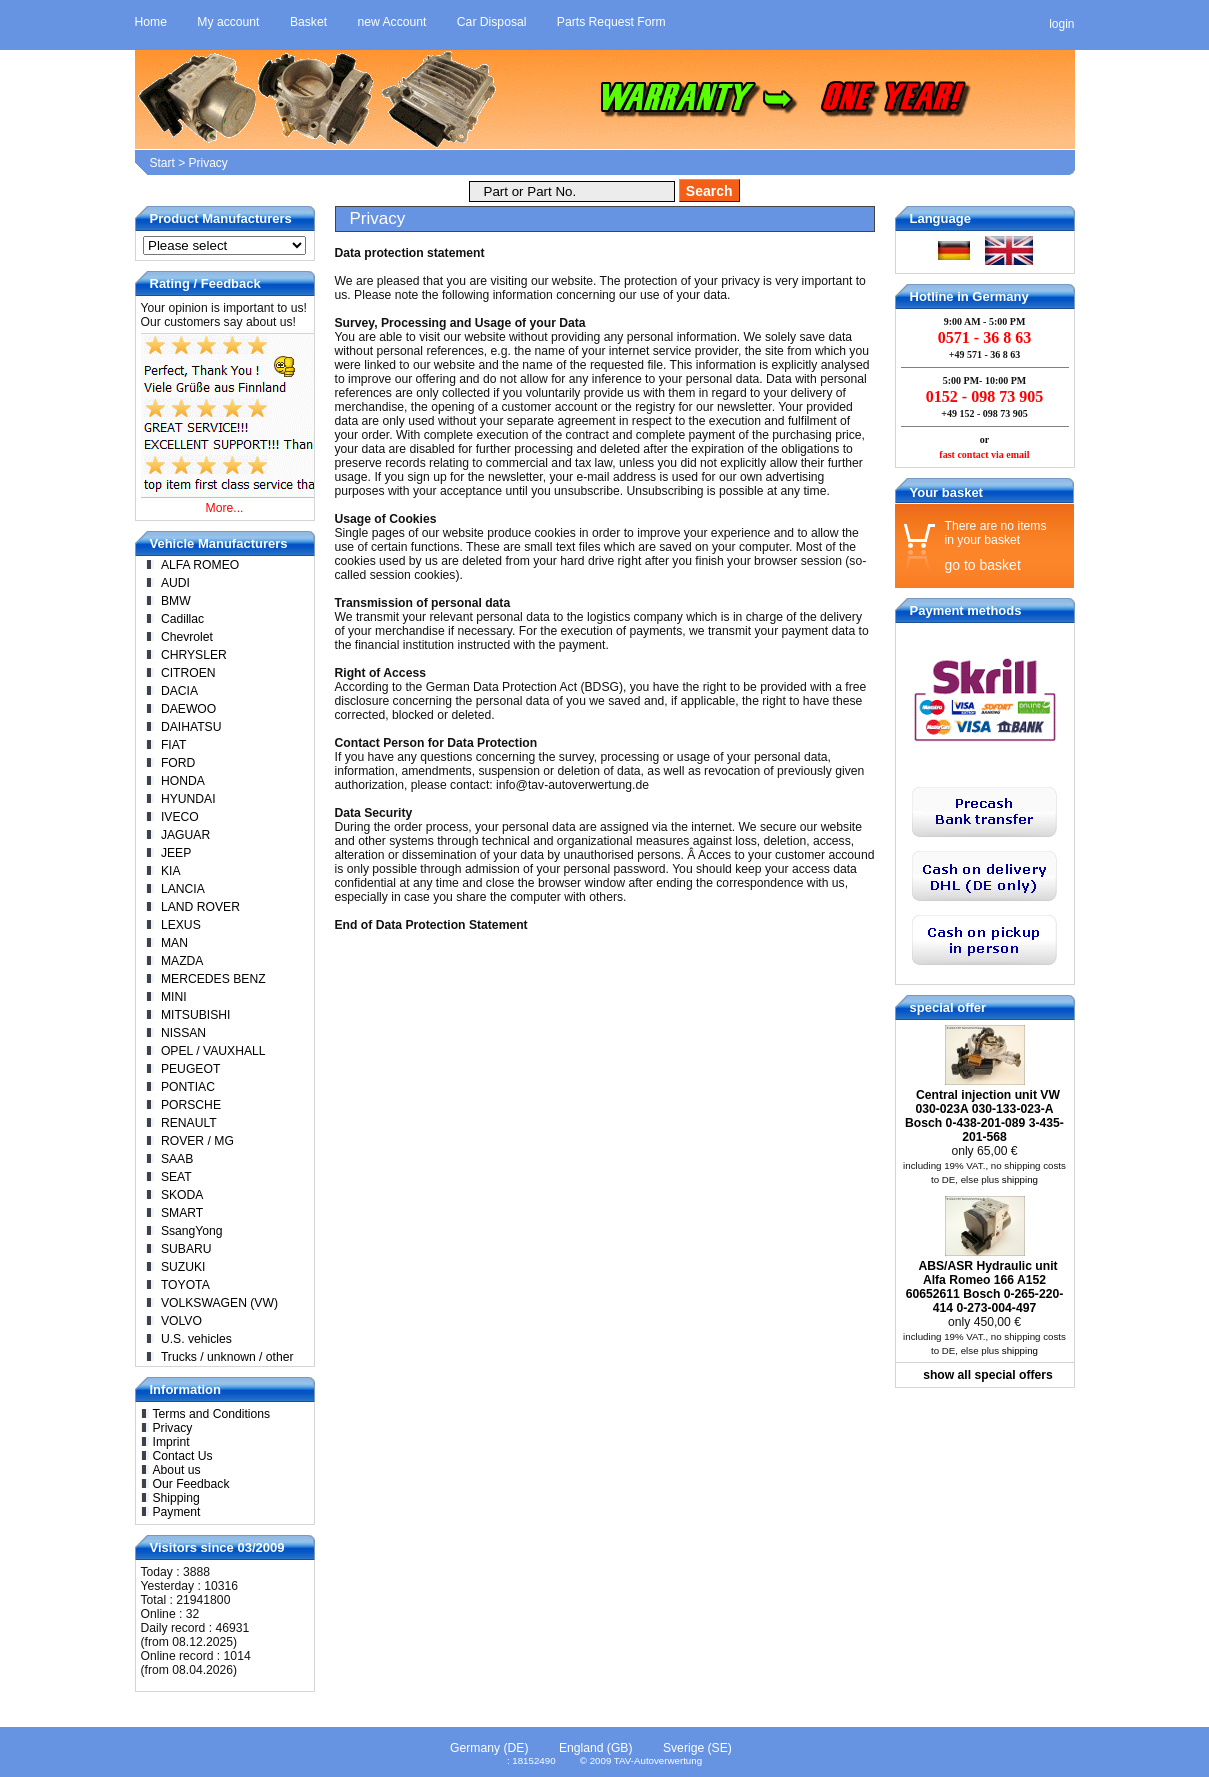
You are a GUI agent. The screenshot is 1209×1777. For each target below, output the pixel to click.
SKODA (182, 1195)
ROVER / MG (197, 1141)
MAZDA (182, 961)
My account (228, 22)
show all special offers (988, 1375)
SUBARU (186, 1249)
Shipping (176, 1498)
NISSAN (183, 1033)
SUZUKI (183, 1267)
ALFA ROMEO (200, 565)
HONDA (183, 781)
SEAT (176, 1177)
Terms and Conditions (212, 1414)
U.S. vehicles (196, 1339)
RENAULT (189, 1123)
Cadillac (182, 619)
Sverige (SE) (697, 1748)
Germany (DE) (489, 1748)
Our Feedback (191, 1484)
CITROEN (188, 673)
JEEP (176, 853)
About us (177, 1470)
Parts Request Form (611, 22)
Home (151, 22)
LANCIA (183, 889)
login (1061, 24)
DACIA (179, 691)
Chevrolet (187, 637)
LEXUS (181, 925)
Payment (177, 1512)
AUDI (175, 583)
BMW (176, 601)
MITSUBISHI (196, 1015)
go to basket (983, 565)
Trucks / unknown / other (227, 1357)
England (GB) (596, 1748)
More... (225, 508)
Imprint (171, 1442)
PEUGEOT (190, 1069)
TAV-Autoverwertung (658, 1760)
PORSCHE (191, 1105)
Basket (308, 22)
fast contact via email (984, 454)
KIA (171, 871)
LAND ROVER (200, 907)
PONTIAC (188, 1087)
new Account (392, 22)
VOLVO (181, 1321)
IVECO (180, 817)
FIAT (173, 745)
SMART (182, 1213)
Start (162, 163)
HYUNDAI (188, 799)
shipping (1020, 1179)
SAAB (177, 1159)
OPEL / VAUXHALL (213, 1051)
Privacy (208, 163)
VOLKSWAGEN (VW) (219, 1303)
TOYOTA (185, 1285)
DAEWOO (188, 709)
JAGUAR (185, 835)
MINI (174, 997)
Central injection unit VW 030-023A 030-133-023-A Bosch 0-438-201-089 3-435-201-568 (984, 1116)
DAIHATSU (191, 727)
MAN (174, 943)
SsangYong (192, 1231)
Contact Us (183, 1456)
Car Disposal (492, 22)
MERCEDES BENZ (213, 979)
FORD (178, 763)
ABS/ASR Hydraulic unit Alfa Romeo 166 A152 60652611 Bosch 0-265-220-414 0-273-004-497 (984, 1287)
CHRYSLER (194, 655)
